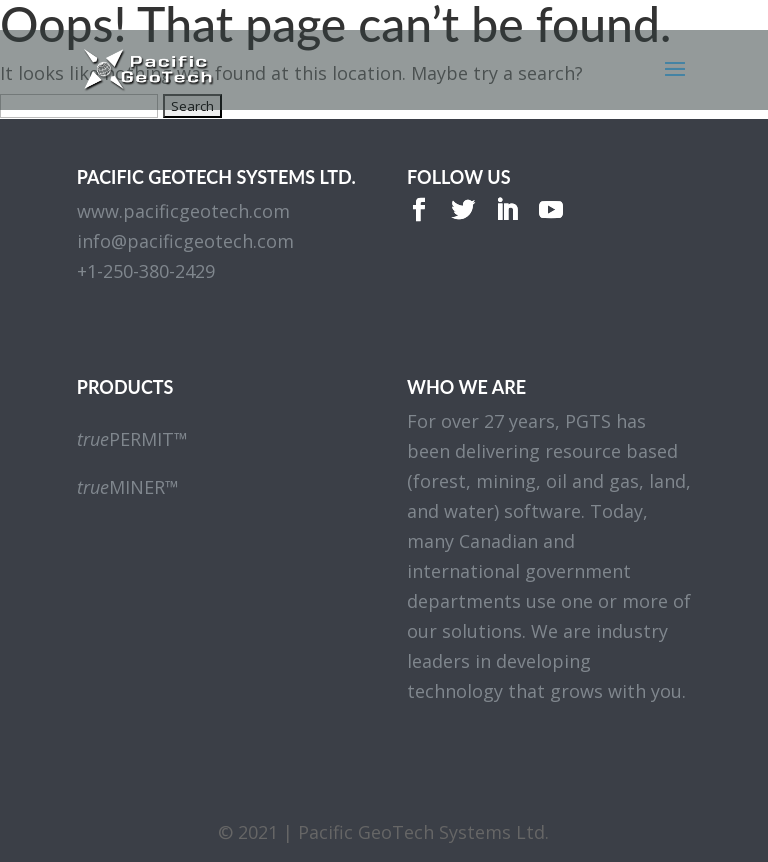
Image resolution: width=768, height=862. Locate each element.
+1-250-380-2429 (146, 271)
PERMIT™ (132, 439)
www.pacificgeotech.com (183, 211)
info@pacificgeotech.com (185, 241)
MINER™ (128, 487)
